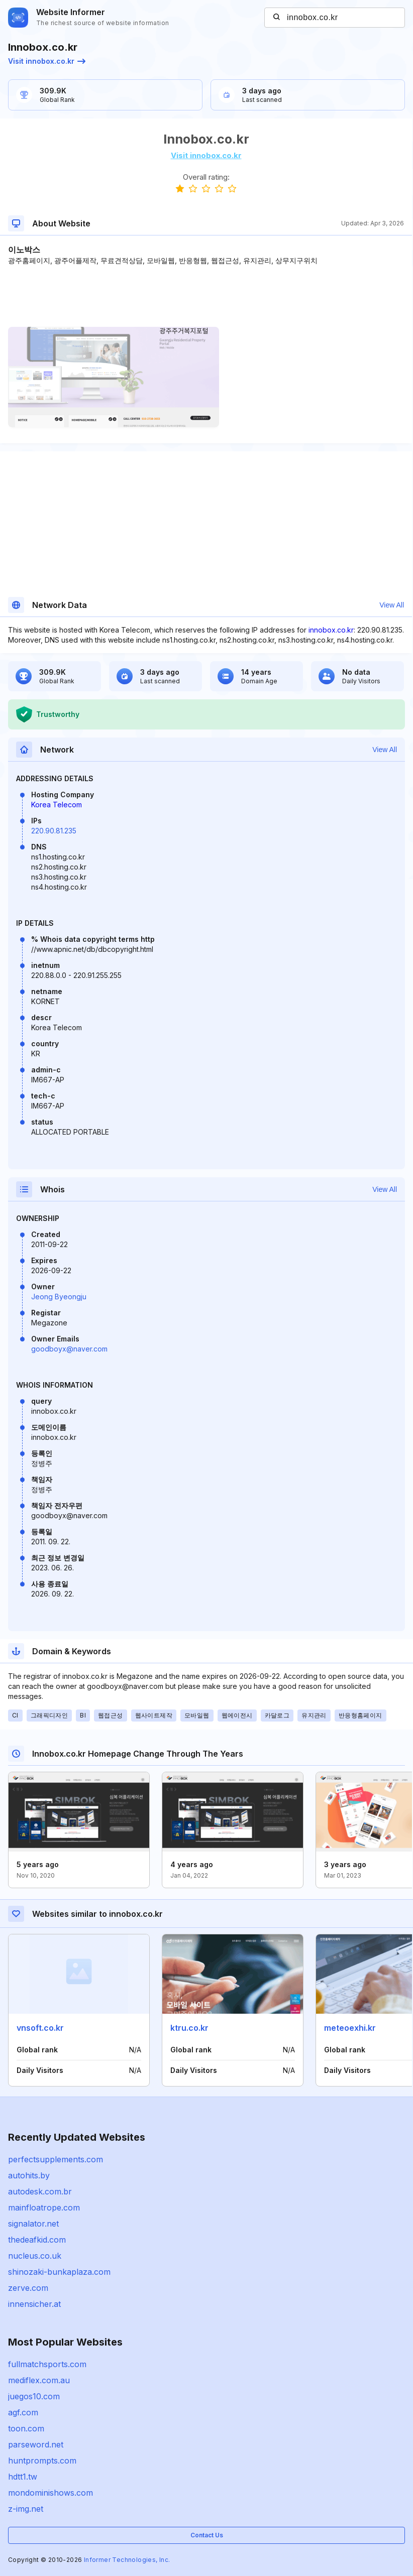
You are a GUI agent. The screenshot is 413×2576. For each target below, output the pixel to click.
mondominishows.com (50, 2493)
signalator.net (33, 2224)
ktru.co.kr (189, 2028)
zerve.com (28, 2288)
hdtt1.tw (22, 2477)
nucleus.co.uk (34, 2256)
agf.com (23, 2412)
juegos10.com (34, 2396)
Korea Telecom (56, 804)
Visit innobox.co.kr (46, 61)
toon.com (26, 2428)
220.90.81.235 (53, 830)
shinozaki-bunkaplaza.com (59, 2272)
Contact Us (206, 2535)
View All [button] (391, 605)
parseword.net (35, 2444)
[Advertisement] (206, 296)
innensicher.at (34, 2304)
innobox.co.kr (331, 630)
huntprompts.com (42, 2461)
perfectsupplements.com (55, 2159)
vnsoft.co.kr (40, 2028)
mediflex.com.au (39, 2380)
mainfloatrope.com (44, 2207)
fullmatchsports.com (47, 2364)
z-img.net (25, 2509)
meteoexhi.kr (350, 2028)
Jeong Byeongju (58, 1296)
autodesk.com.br (40, 2191)
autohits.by (29, 2175)
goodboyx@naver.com (69, 1348)
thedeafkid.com (37, 2240)
